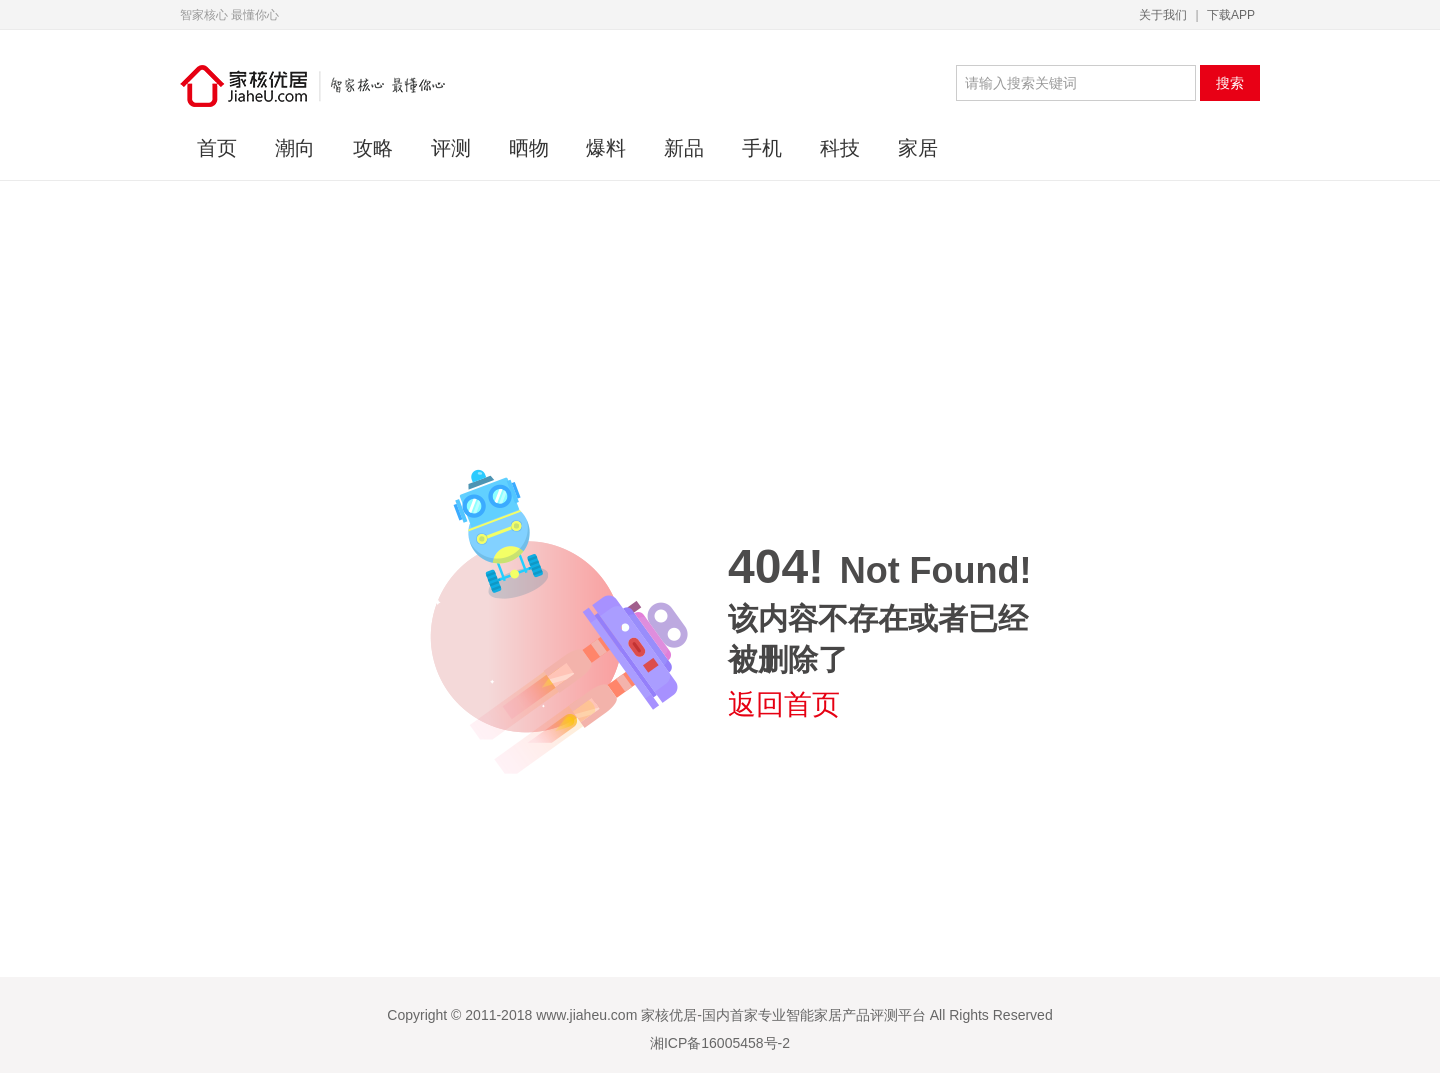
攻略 (373, 148)
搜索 (1230, 83)
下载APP (1231, 15)
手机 (762, 148)
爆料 (606, 148)
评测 (451, 148)
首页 (217, 148)
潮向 (295, 148)
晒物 (529, 148)
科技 (840, 148)
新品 (684, 148)
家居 (918, 148)
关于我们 (1163, 15)
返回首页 (784, 704)
